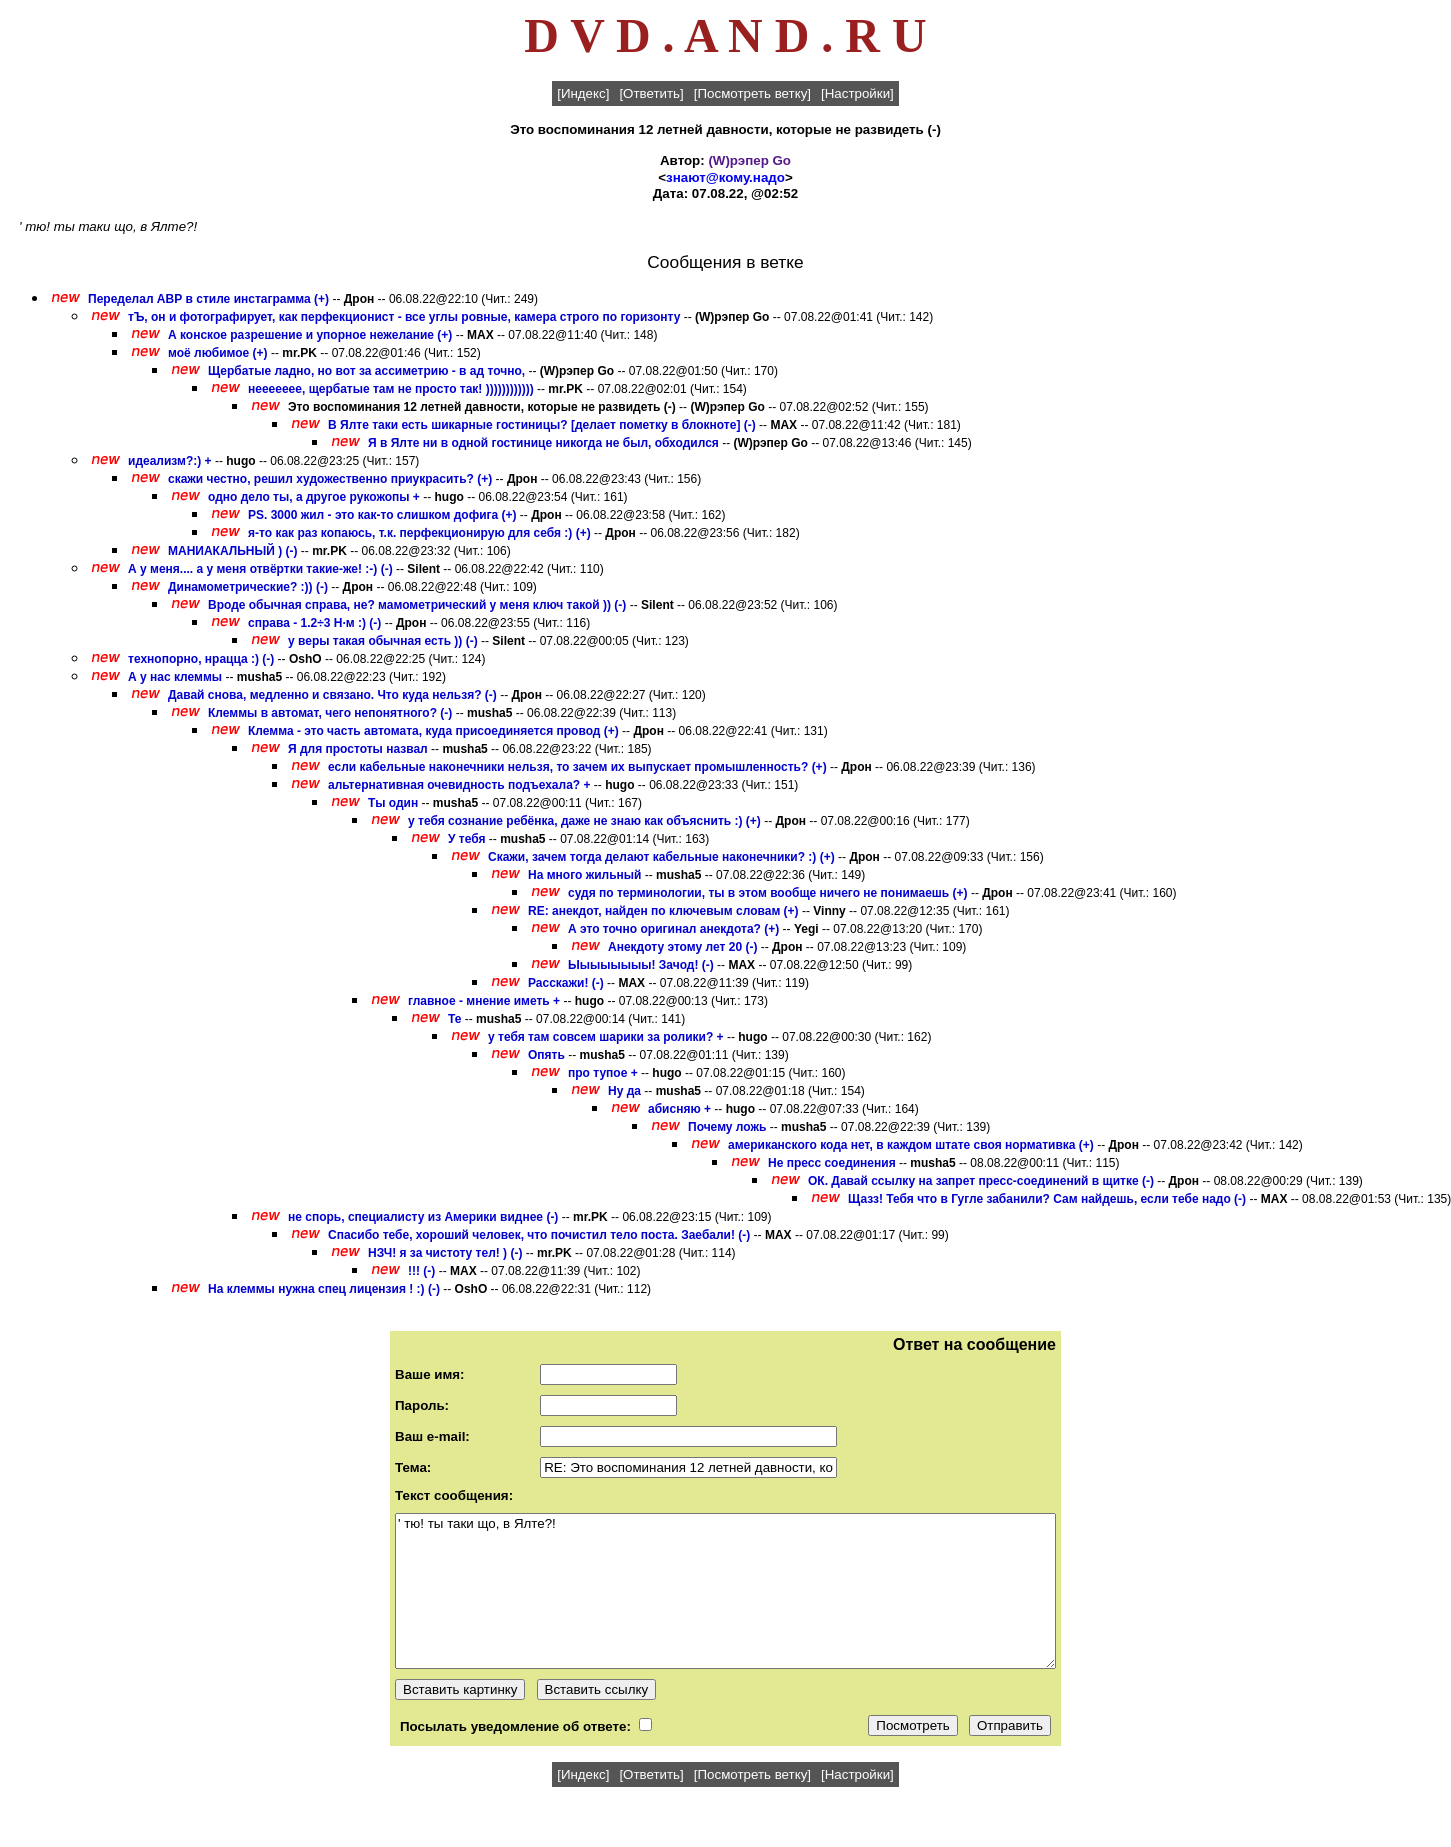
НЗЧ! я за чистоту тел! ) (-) (445, 1253)
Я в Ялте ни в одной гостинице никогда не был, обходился (543, 443)
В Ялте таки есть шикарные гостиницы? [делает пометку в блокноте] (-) (542, 425)
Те (456, 1019)
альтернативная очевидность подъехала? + (459, 785)
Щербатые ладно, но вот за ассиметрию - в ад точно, (366, 371)
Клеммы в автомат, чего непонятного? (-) (330, 713)
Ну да (624, 1091)
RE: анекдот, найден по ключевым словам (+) (663, 911)
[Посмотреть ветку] (752, 93)
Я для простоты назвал (358, 749)
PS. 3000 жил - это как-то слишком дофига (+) (382, 515)
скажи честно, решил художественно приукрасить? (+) (330, 479)
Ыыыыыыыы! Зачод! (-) (641, 965)
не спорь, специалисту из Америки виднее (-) (423, 1217)
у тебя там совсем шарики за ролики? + (606, 1037)
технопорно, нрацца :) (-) (201, 659)
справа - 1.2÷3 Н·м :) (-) (314, 623)
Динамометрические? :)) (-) (248, 587)
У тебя (466, 839)
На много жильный (586, 875)
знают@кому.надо (725, 177)
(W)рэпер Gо (749, 160)
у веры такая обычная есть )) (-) (383, 641)
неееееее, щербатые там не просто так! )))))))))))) (391, 389)
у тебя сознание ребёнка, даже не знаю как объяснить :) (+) (584, 821)
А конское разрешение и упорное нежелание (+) (310, 335)
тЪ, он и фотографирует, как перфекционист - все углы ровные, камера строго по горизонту (404, 317)
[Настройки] (857, 93)
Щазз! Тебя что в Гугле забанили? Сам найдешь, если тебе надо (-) (1047, 1199)
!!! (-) (421, 1271)
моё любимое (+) (218, 353)
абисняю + (679, 1109)
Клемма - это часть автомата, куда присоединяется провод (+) (433, 731)
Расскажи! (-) (566, 983)
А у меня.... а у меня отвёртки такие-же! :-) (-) (260, 569)
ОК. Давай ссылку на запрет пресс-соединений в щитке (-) (981, 1181)
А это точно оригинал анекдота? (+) (673, 929)
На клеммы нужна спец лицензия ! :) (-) (324, 1289)
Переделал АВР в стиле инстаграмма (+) (208, 299)
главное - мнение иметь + (484, 1001)
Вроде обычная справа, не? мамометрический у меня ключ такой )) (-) (417, 605)
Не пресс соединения (832, 1163)
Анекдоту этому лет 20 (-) (682, 947)
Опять (546, 1055)
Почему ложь (727, 1127)
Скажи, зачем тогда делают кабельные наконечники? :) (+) (661, 857)
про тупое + (603, 1073)
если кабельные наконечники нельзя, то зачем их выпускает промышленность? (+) (577, 767)
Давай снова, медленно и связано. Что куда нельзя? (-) (332, 695)
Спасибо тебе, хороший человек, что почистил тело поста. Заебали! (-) (539, 1235)
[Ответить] (651, 93)
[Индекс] (583, 93)
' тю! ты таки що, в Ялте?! (725, 1591)
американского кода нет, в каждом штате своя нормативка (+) (911, 1145)
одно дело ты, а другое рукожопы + (314, 497)
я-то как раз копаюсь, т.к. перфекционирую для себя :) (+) (419, 533)
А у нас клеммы (175, 677)
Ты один (393, 803)
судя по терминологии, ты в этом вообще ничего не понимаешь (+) (768, 893)
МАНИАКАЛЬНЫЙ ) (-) (233, 551)
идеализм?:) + (170, 461)
